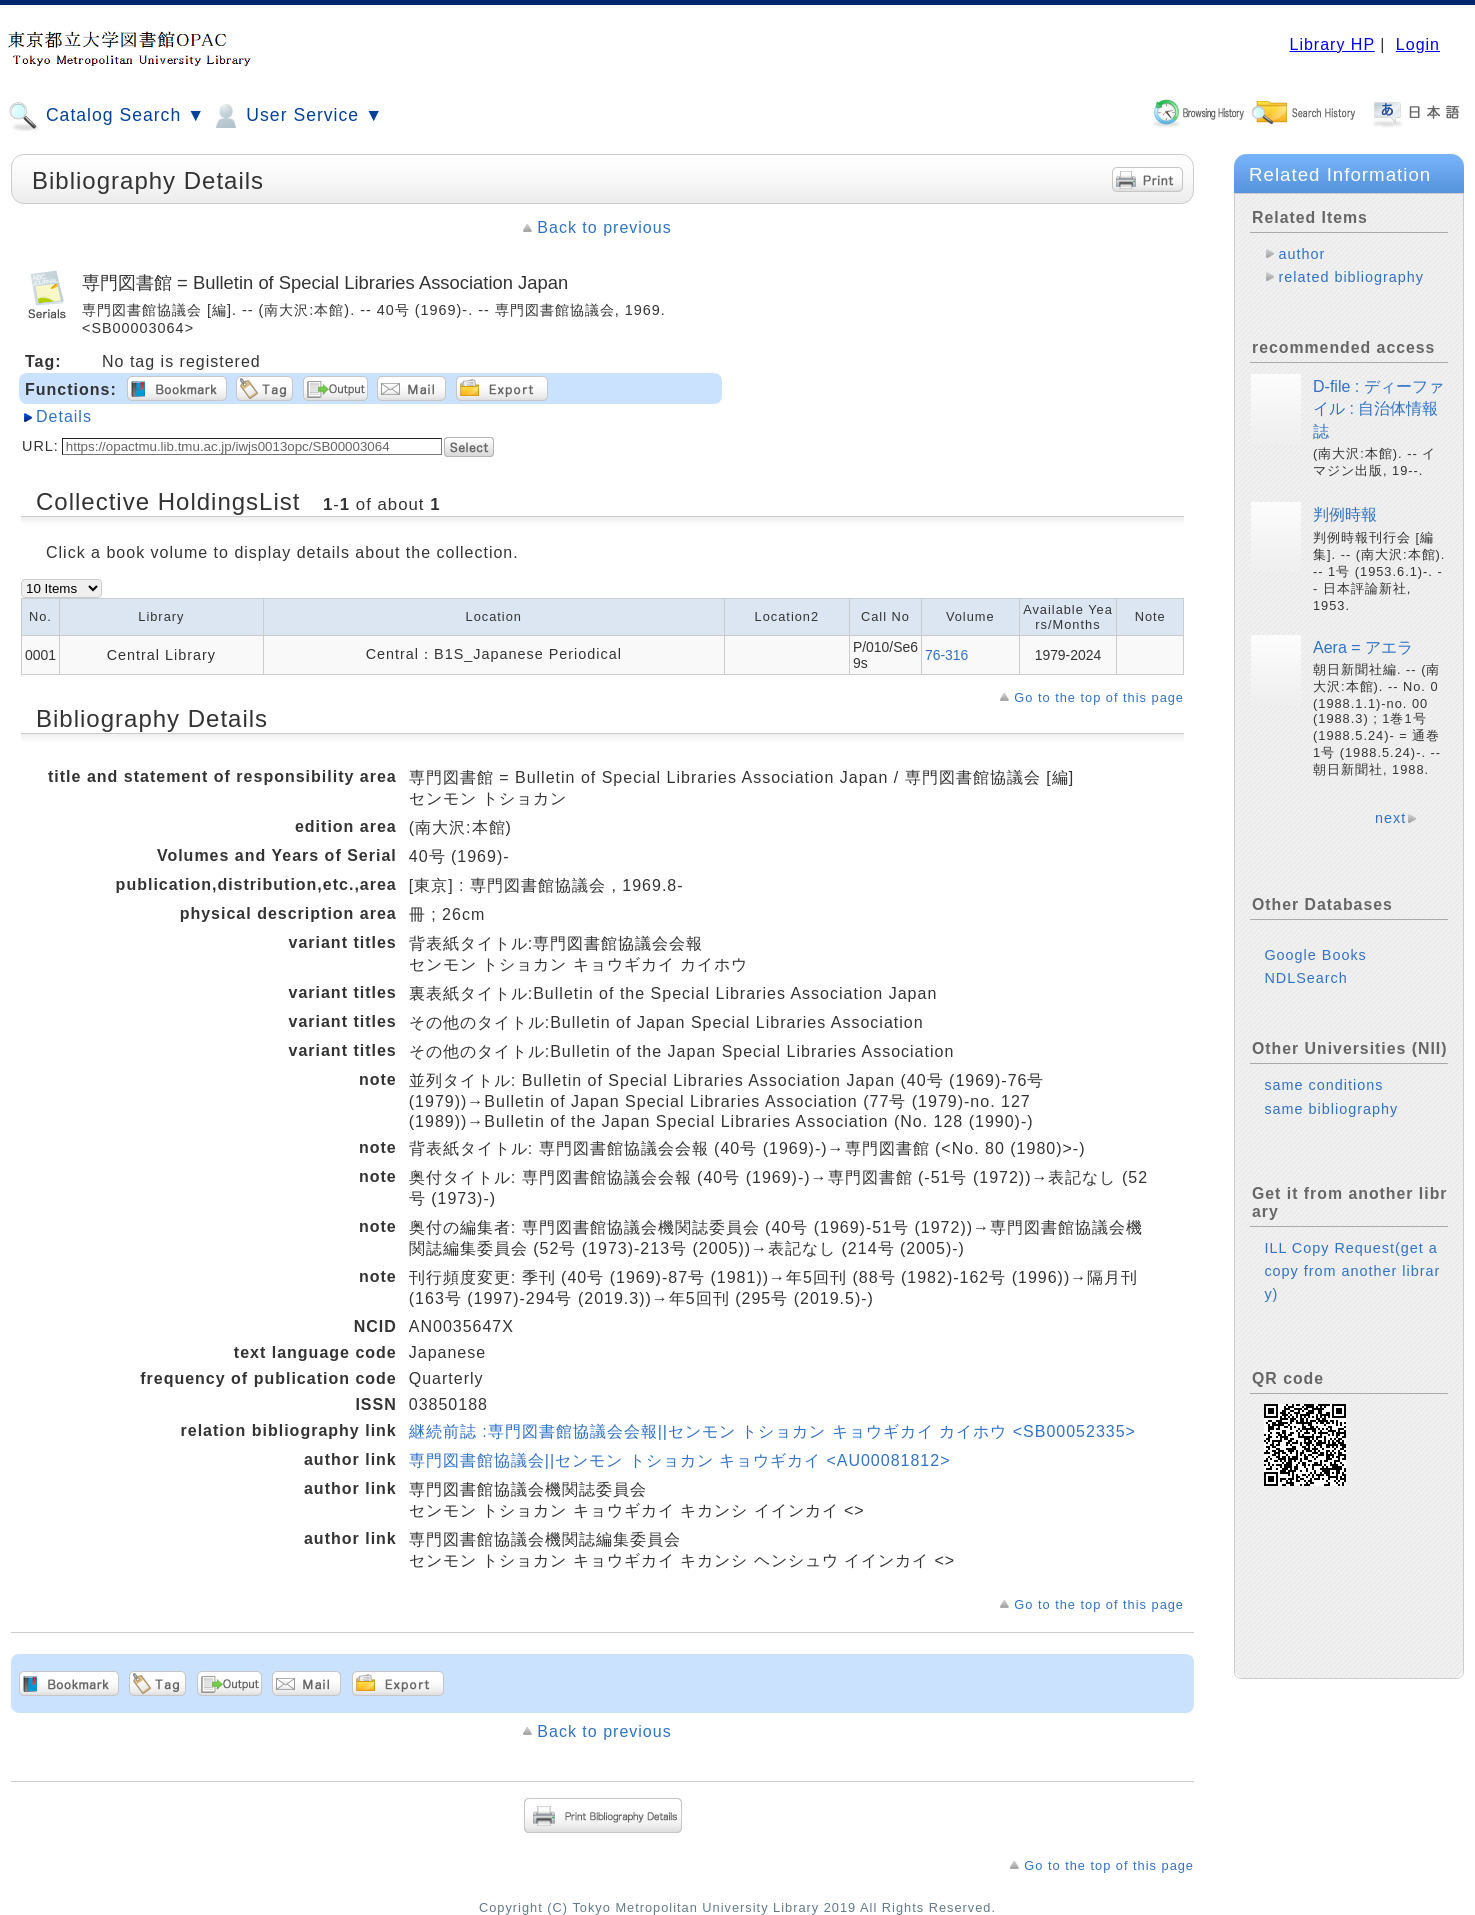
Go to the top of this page (1099, 697)
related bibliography (1351, 277)
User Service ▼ (296, 116)
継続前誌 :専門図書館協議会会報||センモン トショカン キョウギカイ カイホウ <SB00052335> (772, 1431)
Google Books (1315, 955)
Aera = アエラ (1363, 647)
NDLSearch (1305, 978)
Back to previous (604, 227)
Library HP (1331, 44)
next (1390, 818)
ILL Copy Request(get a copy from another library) (1352, 1271)
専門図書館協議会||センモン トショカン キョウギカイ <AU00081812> (680, 1460)
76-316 (946, 655)
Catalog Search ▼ (106, 116)
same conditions (1323, 1085)
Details (64, 416)
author (1301, 254)
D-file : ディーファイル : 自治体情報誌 (1378, 409)
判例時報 (1345, 514)
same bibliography (1331, 1109)
